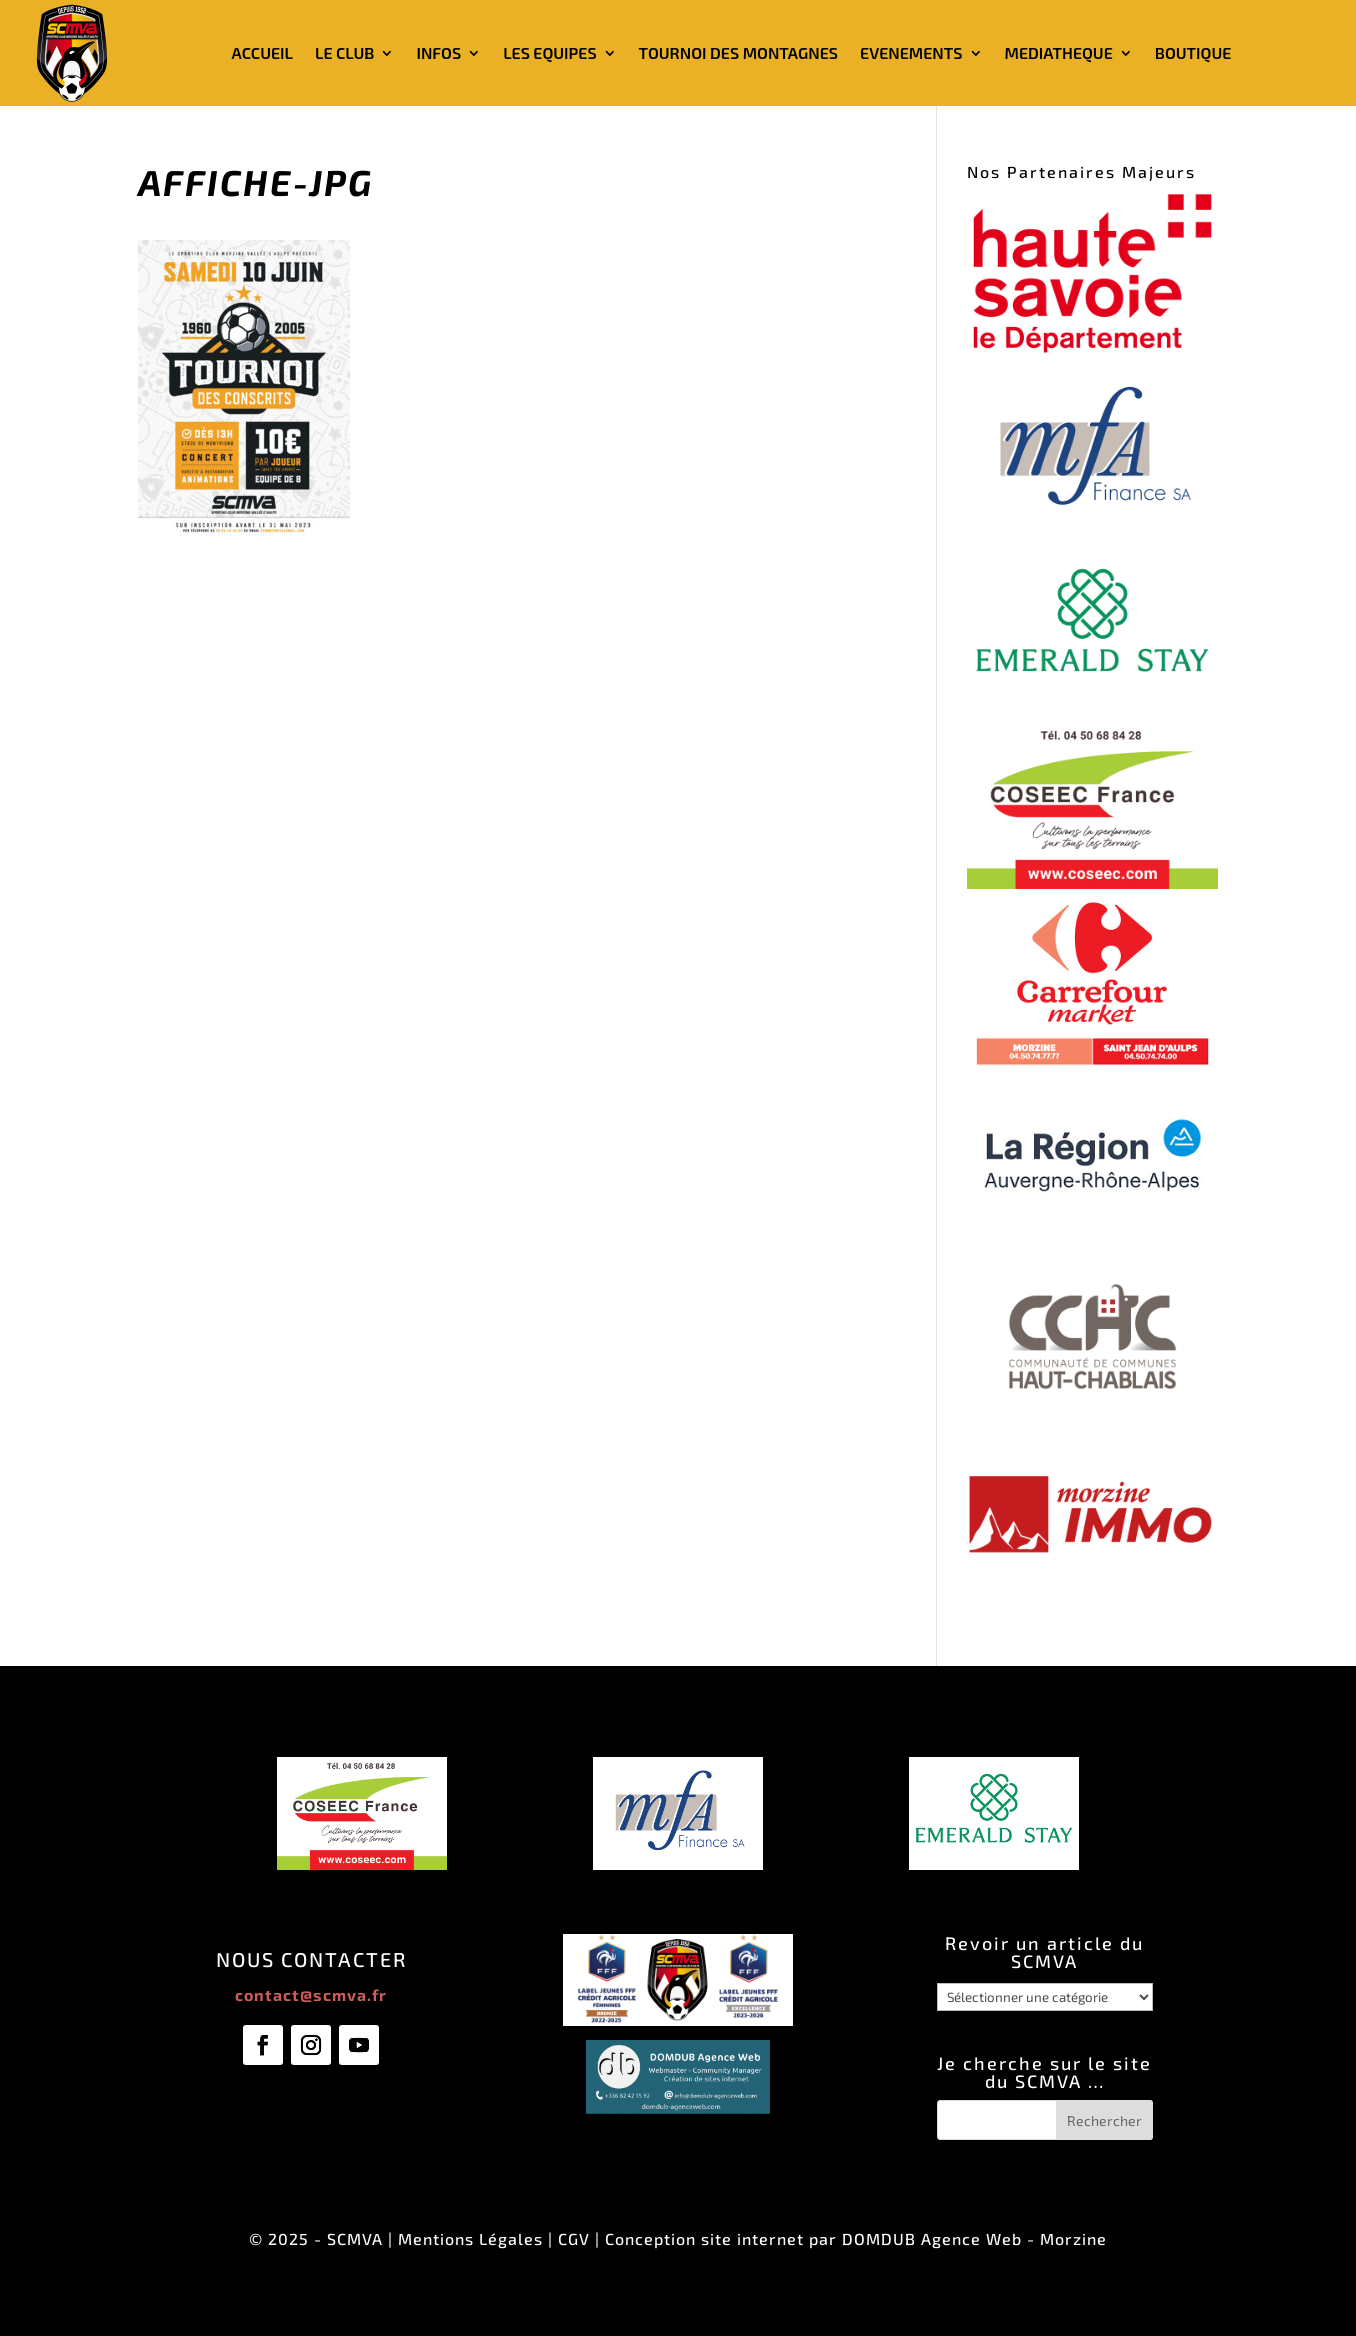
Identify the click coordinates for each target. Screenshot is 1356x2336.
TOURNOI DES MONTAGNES (738, 52)
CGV (574, 2238)
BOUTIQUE (1193, 52)
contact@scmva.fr (311, 1994)
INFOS (438, 52)
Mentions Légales (470, 2238)
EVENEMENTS (911, 52)
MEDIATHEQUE (1059, 52)
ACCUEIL (262, 52)
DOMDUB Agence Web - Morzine (974, 2238)
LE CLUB (344, 52)
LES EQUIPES (549, 52)
